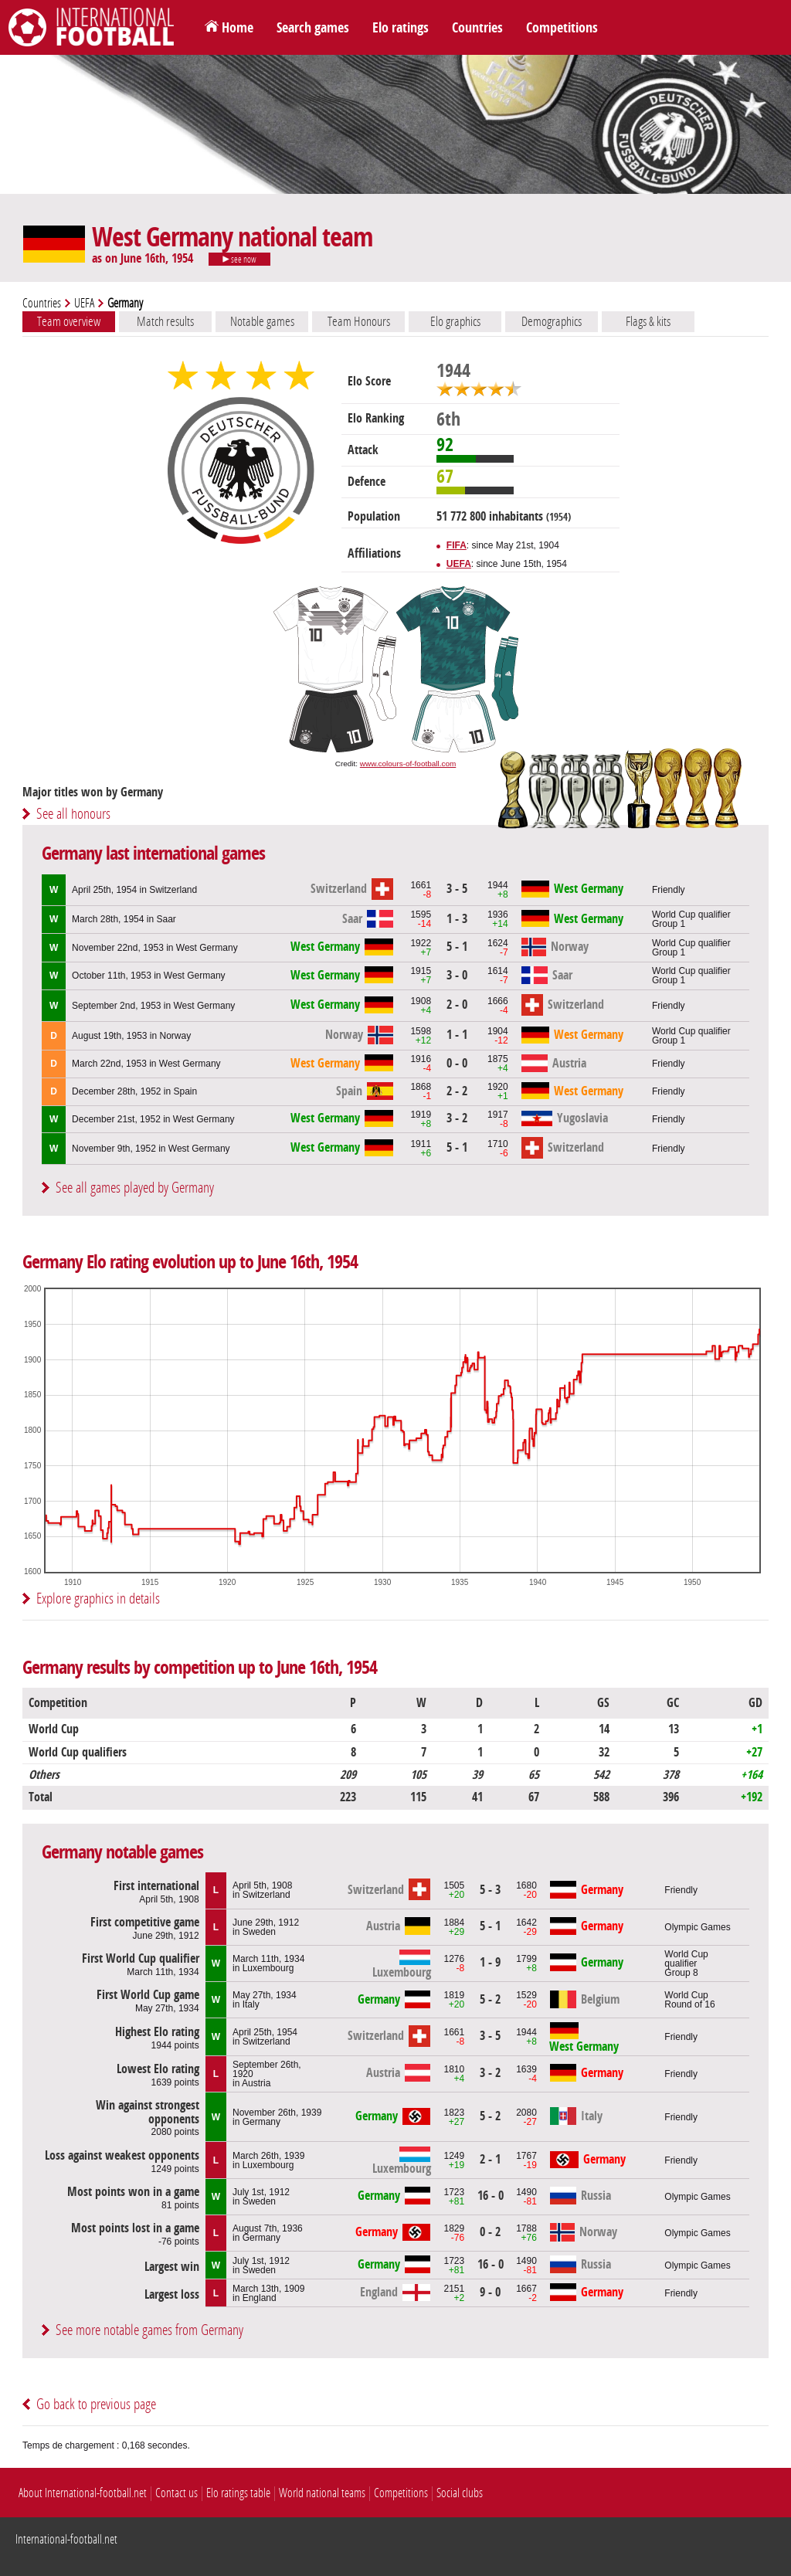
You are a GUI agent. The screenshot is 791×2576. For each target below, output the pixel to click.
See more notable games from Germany (149, 2330)
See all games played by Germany (135, 1187)
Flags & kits (648, 321)
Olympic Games (697, 1927)
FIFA (456, 545)
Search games (313, 27)
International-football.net (66, 2539)
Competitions (562, 27)
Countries (477, 27)
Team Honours (359, 321)
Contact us (176, 2493)
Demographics (551, 321)
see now (239, 259)
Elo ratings (400, 27)
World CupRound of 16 (689, 2000)
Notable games (262, 321)
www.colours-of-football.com (408, 763)
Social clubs (459, 2493)
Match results (165, 321)
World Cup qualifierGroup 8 (686, 1963)
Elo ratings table (238, 2493)
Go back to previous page (96, 2404)
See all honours (73, 814)
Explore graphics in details (98, 1598)
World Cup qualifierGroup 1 (691, 919)
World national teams (322, 2493)
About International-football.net (83, 2493)
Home (237, 27)
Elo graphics (455, 321)
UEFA (84, 303)
